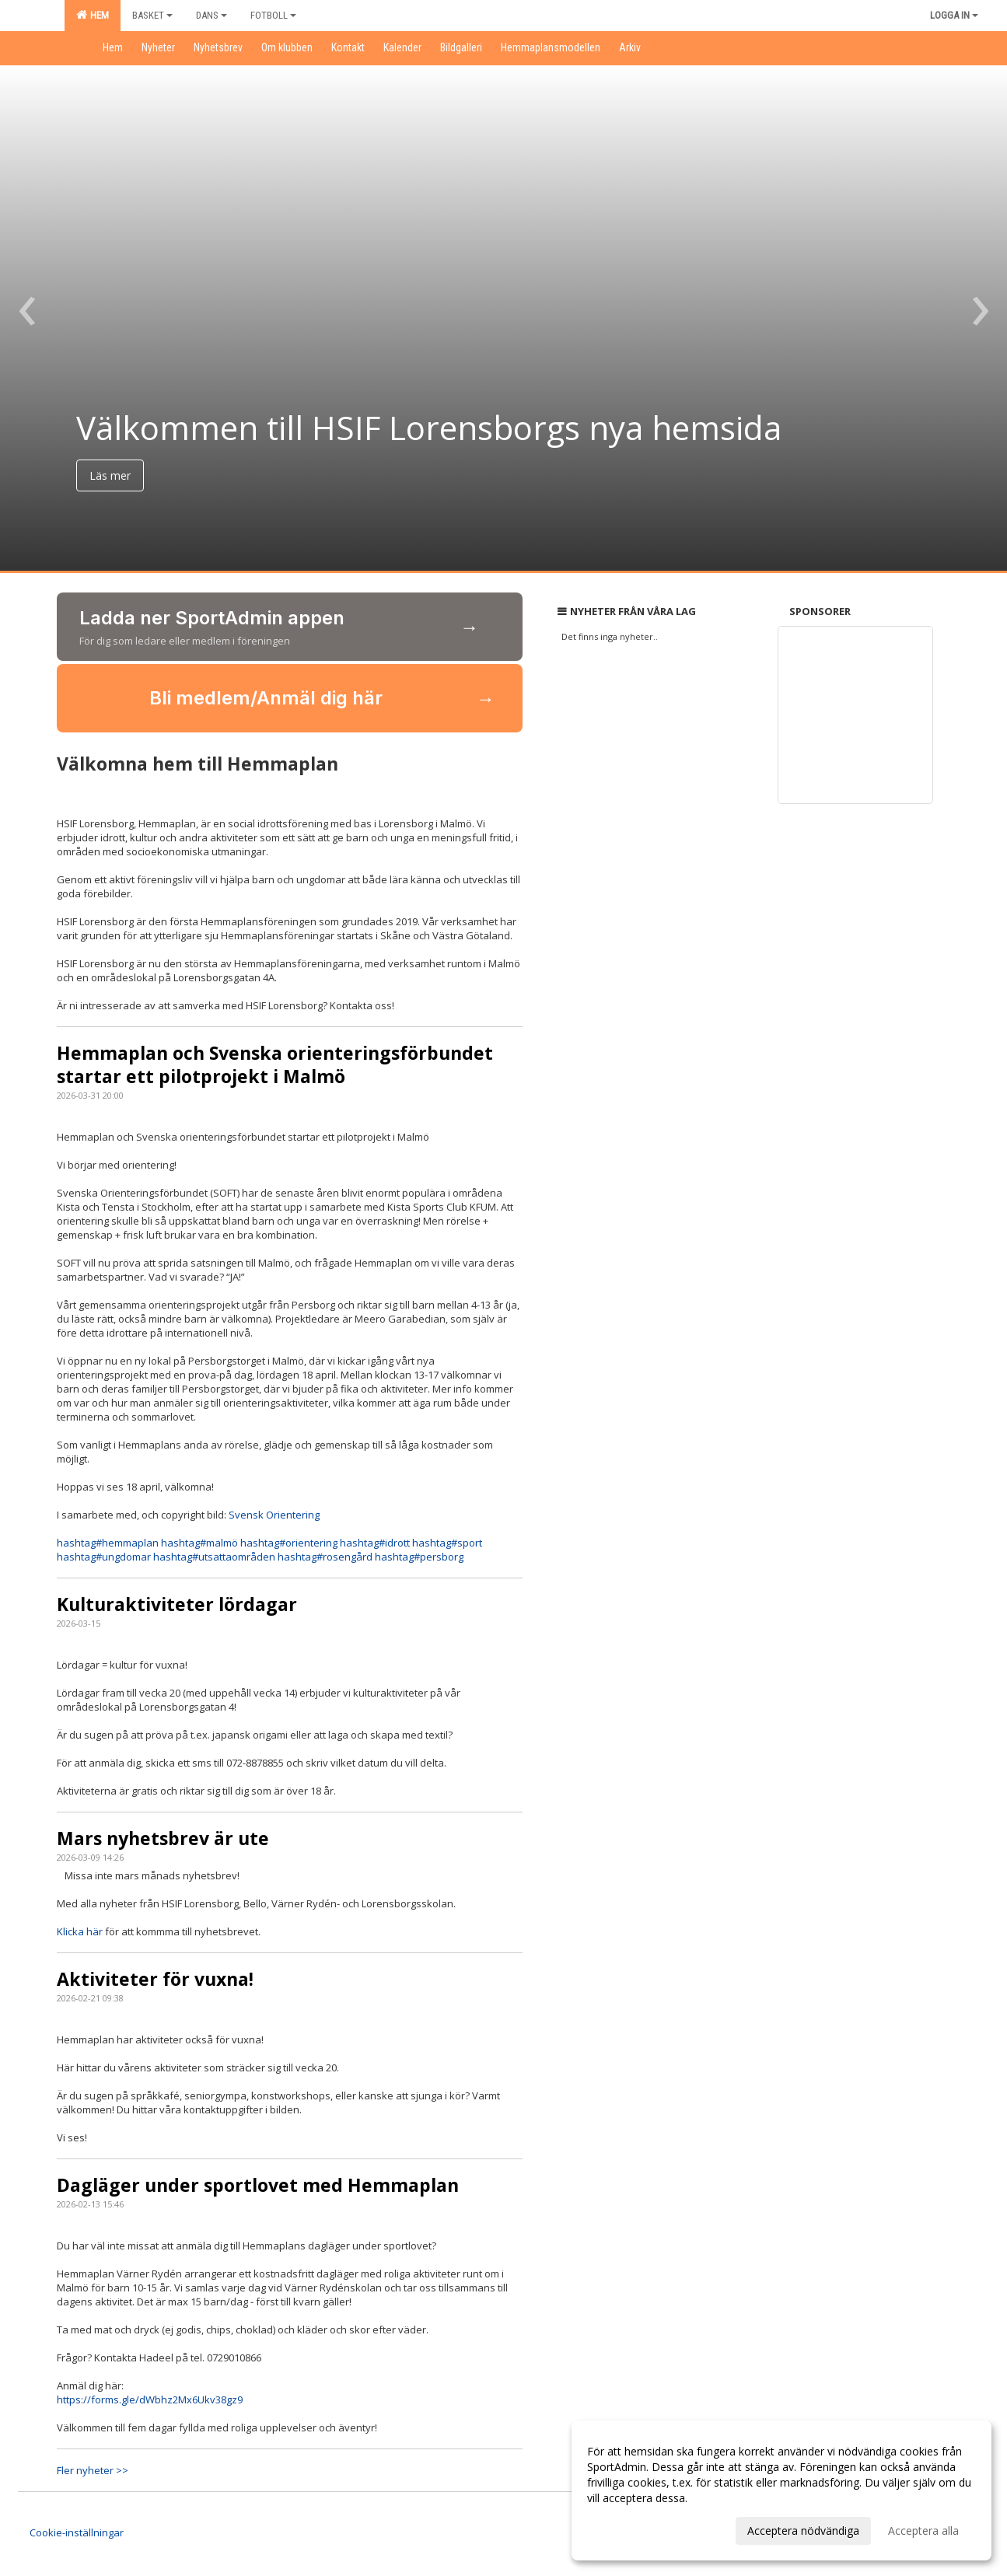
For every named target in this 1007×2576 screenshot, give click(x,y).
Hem (92, 15)
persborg (419, 1557)
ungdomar (104, 1557)
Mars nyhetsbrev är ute (163, 1838)
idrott (375, 1543)
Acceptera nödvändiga (803, 2530)
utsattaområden (214, 1557)
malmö (199, 1543)
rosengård (325, 1557)
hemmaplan (108, 1543)
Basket (152, 15)
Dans (211, 15)
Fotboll (273, 15)
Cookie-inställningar (77, 2532)
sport (447, 1543)
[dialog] (781, 2490)
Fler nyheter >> (92, 2470)
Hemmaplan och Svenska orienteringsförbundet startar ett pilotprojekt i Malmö (275, 1064)
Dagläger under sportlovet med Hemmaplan (258, 2184)
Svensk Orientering (274, 1515)
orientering (288, 1543)
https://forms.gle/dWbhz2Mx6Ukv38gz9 (150, 2399)
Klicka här (81, 1931)
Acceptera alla (923, 2530)
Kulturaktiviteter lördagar (177, 1604)
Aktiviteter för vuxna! (155, 1978)
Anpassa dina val (629, 2529)
